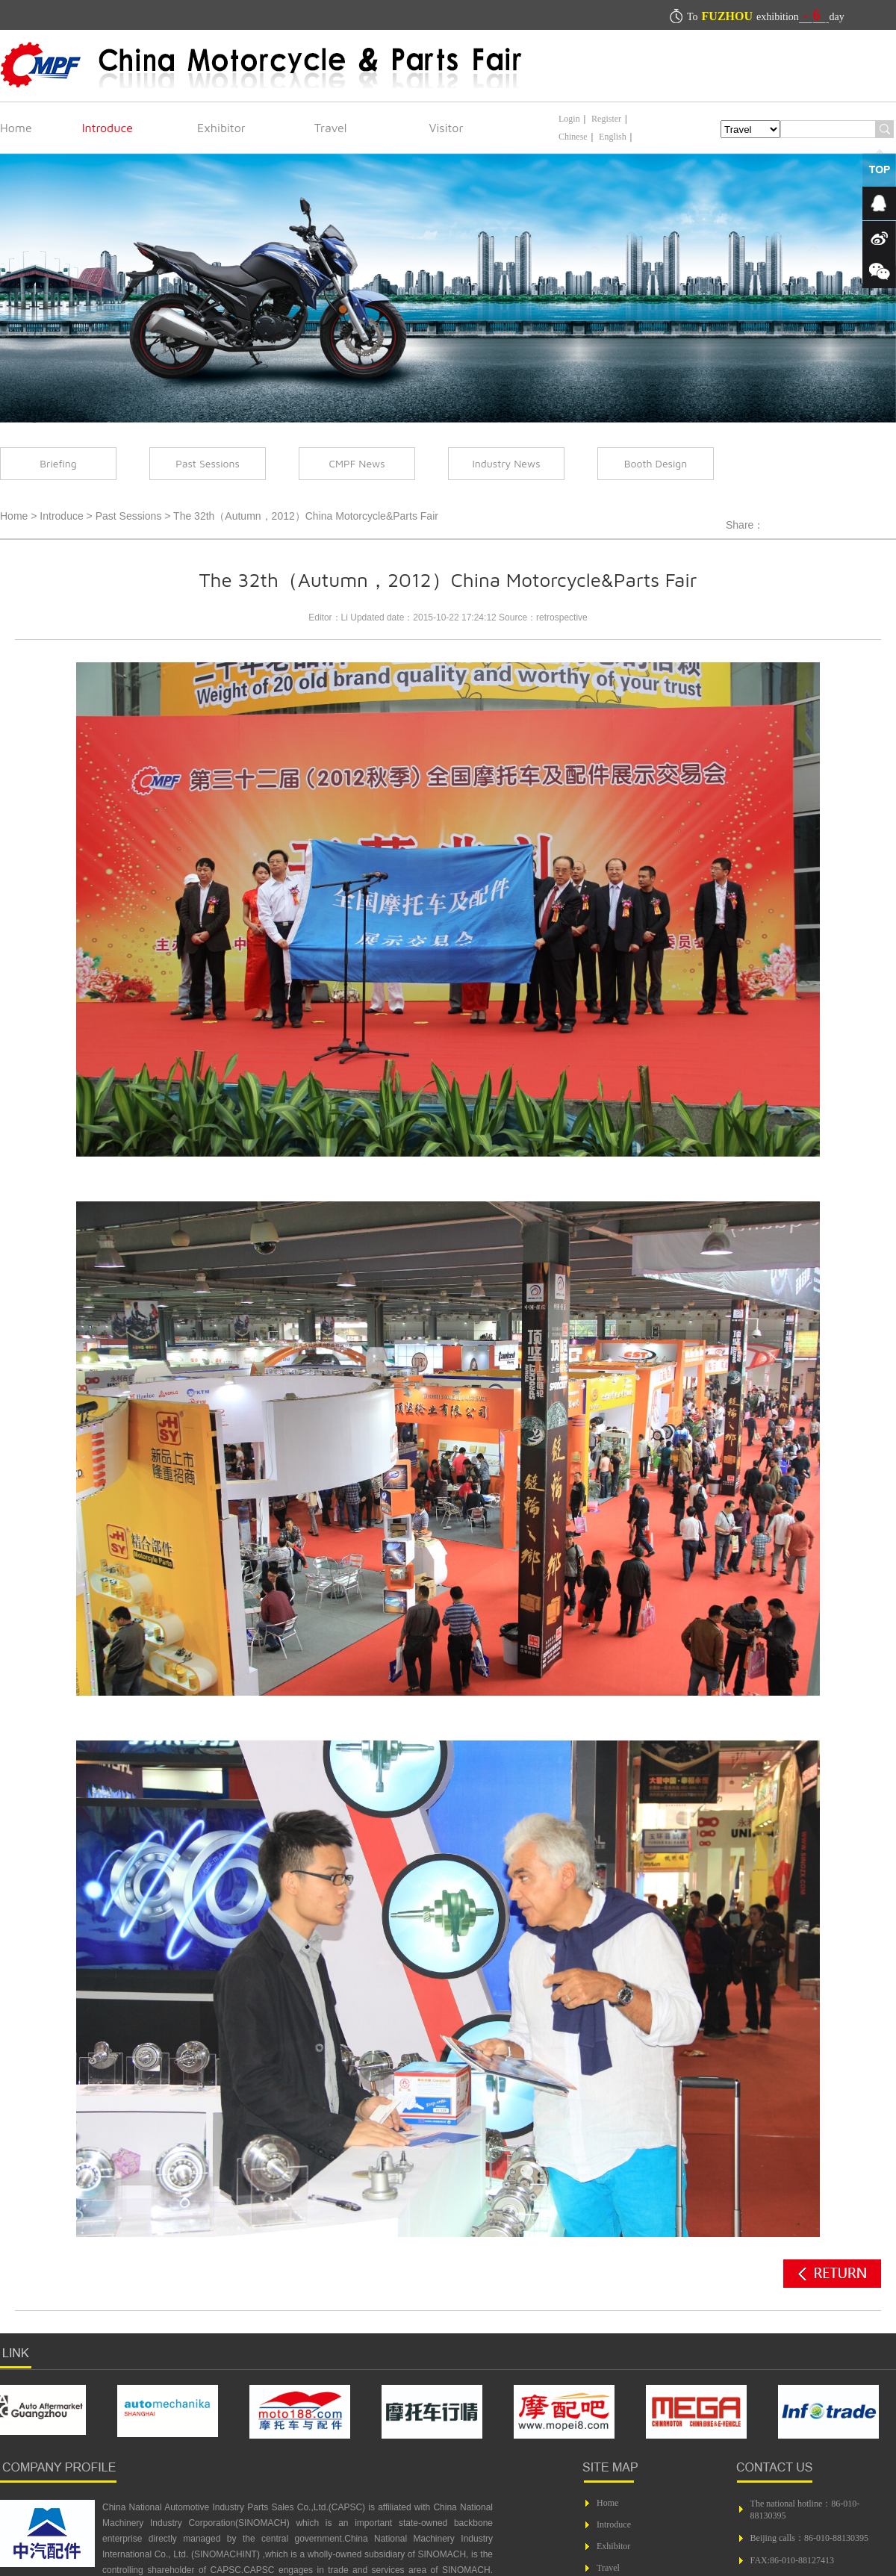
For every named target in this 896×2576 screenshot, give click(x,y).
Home (16, 127)
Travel (330, 127)
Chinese (573, 136)
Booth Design (656, 463)
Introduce (107, 127)
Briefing (58, 463)
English (612, 136)
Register (606, 118)
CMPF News (357, 463)
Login (569, 118)
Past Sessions (207, 463)
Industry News (506, 463)
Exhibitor (221, 127)
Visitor (446, 127)
